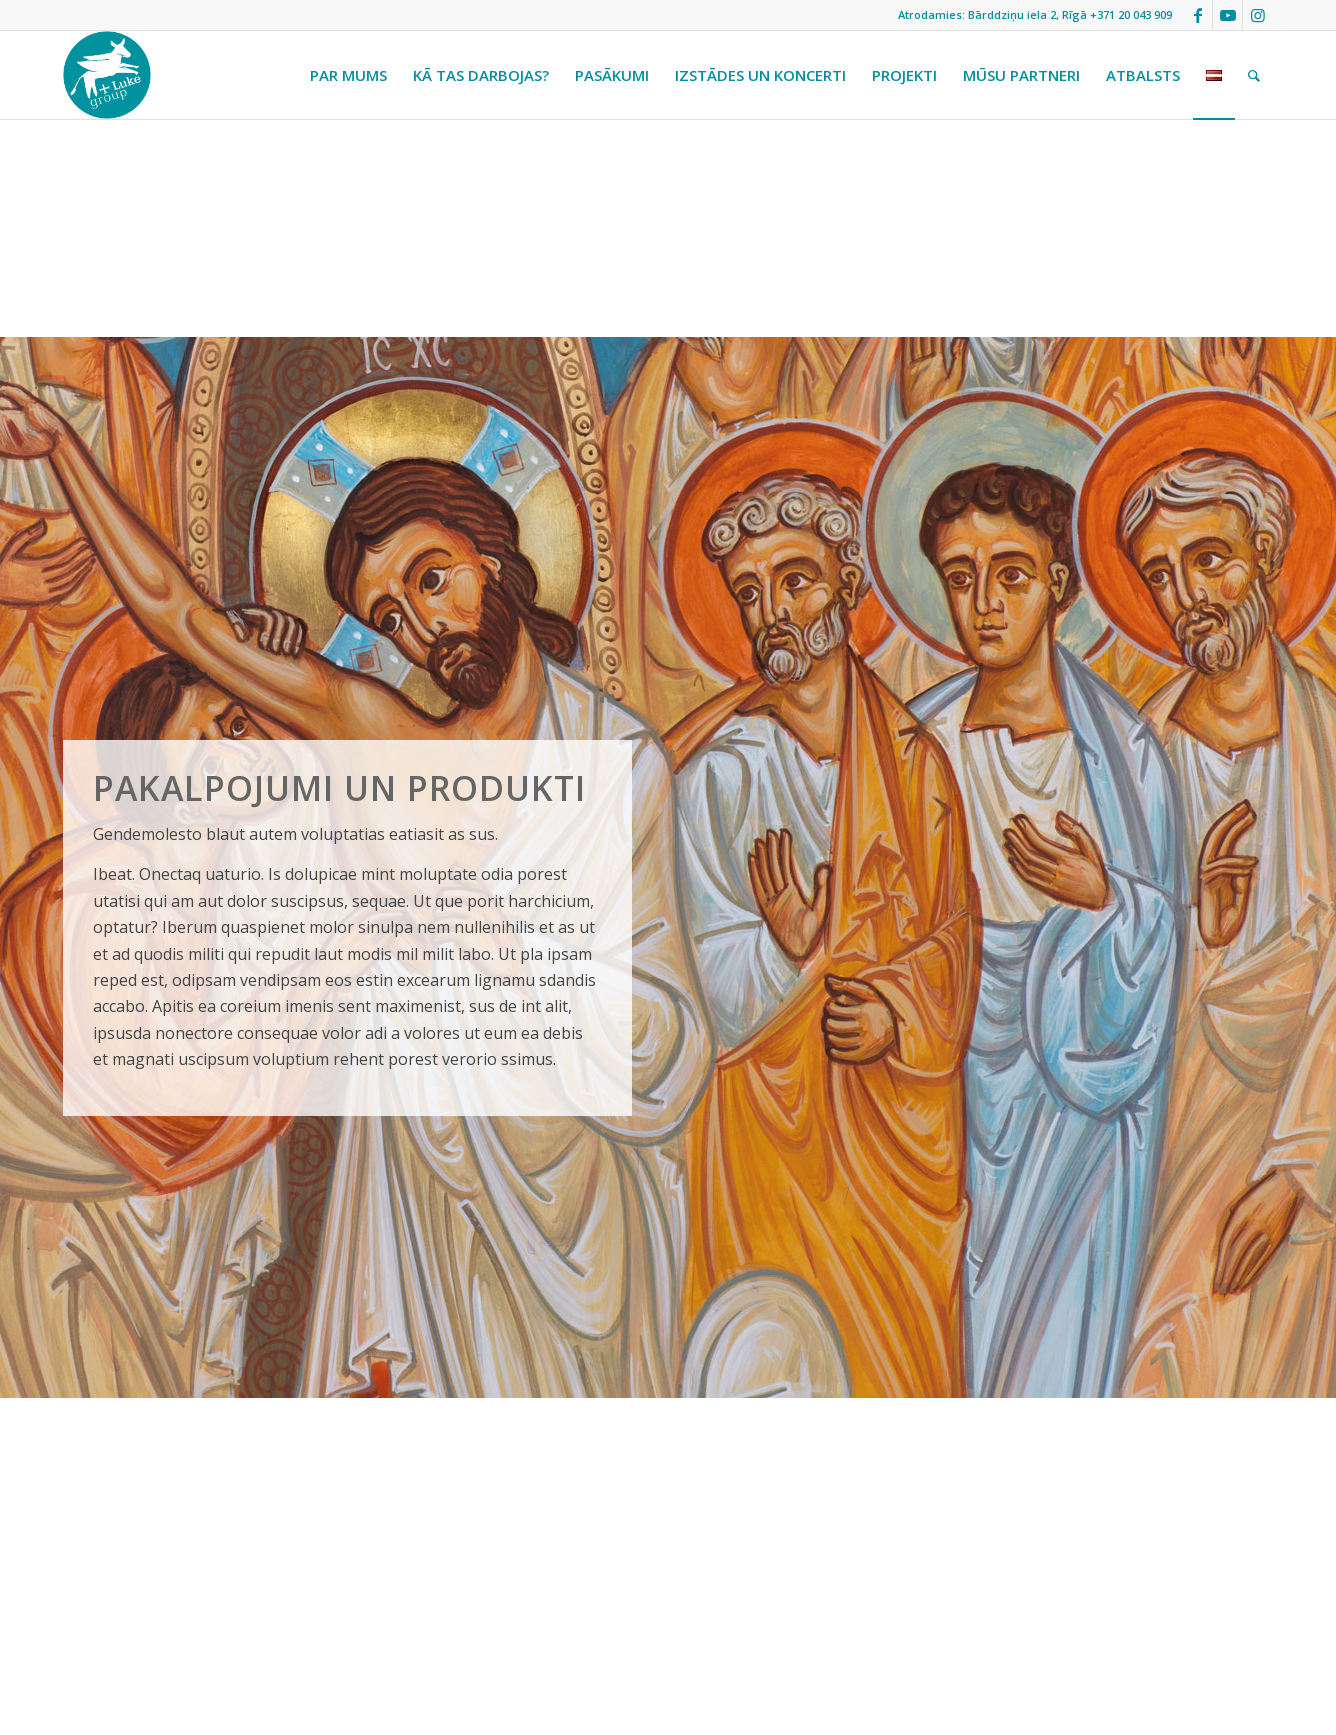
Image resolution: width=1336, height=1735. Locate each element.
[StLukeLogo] (107, 75)
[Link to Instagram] (1258, 15)
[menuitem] (348, 75)
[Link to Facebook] (1197, 15)
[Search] (1254, 75)
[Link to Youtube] (1227, 15)
